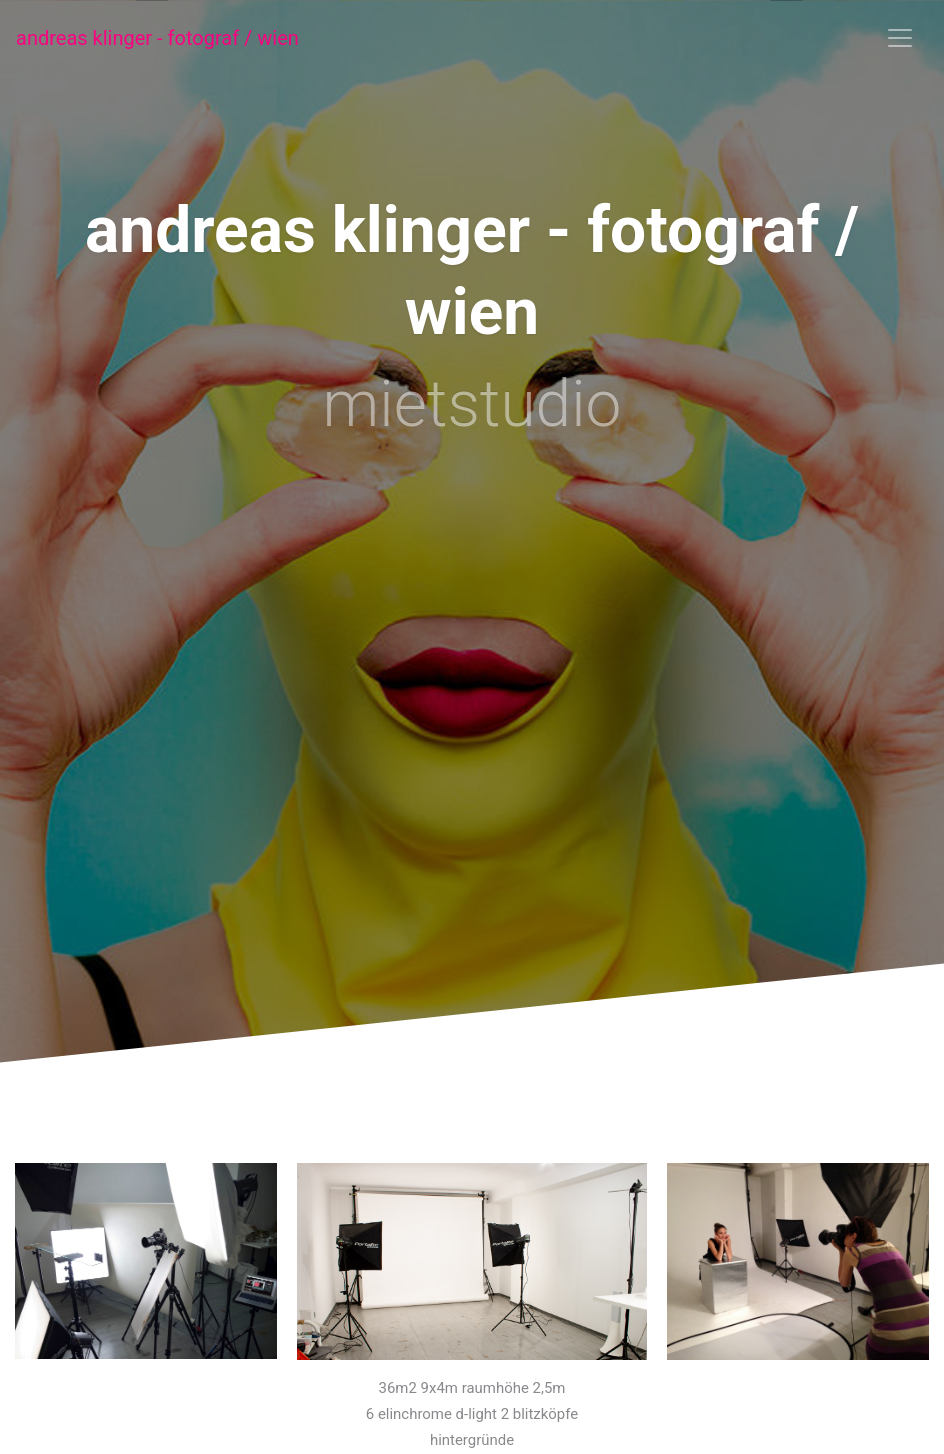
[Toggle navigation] (900, 38)
